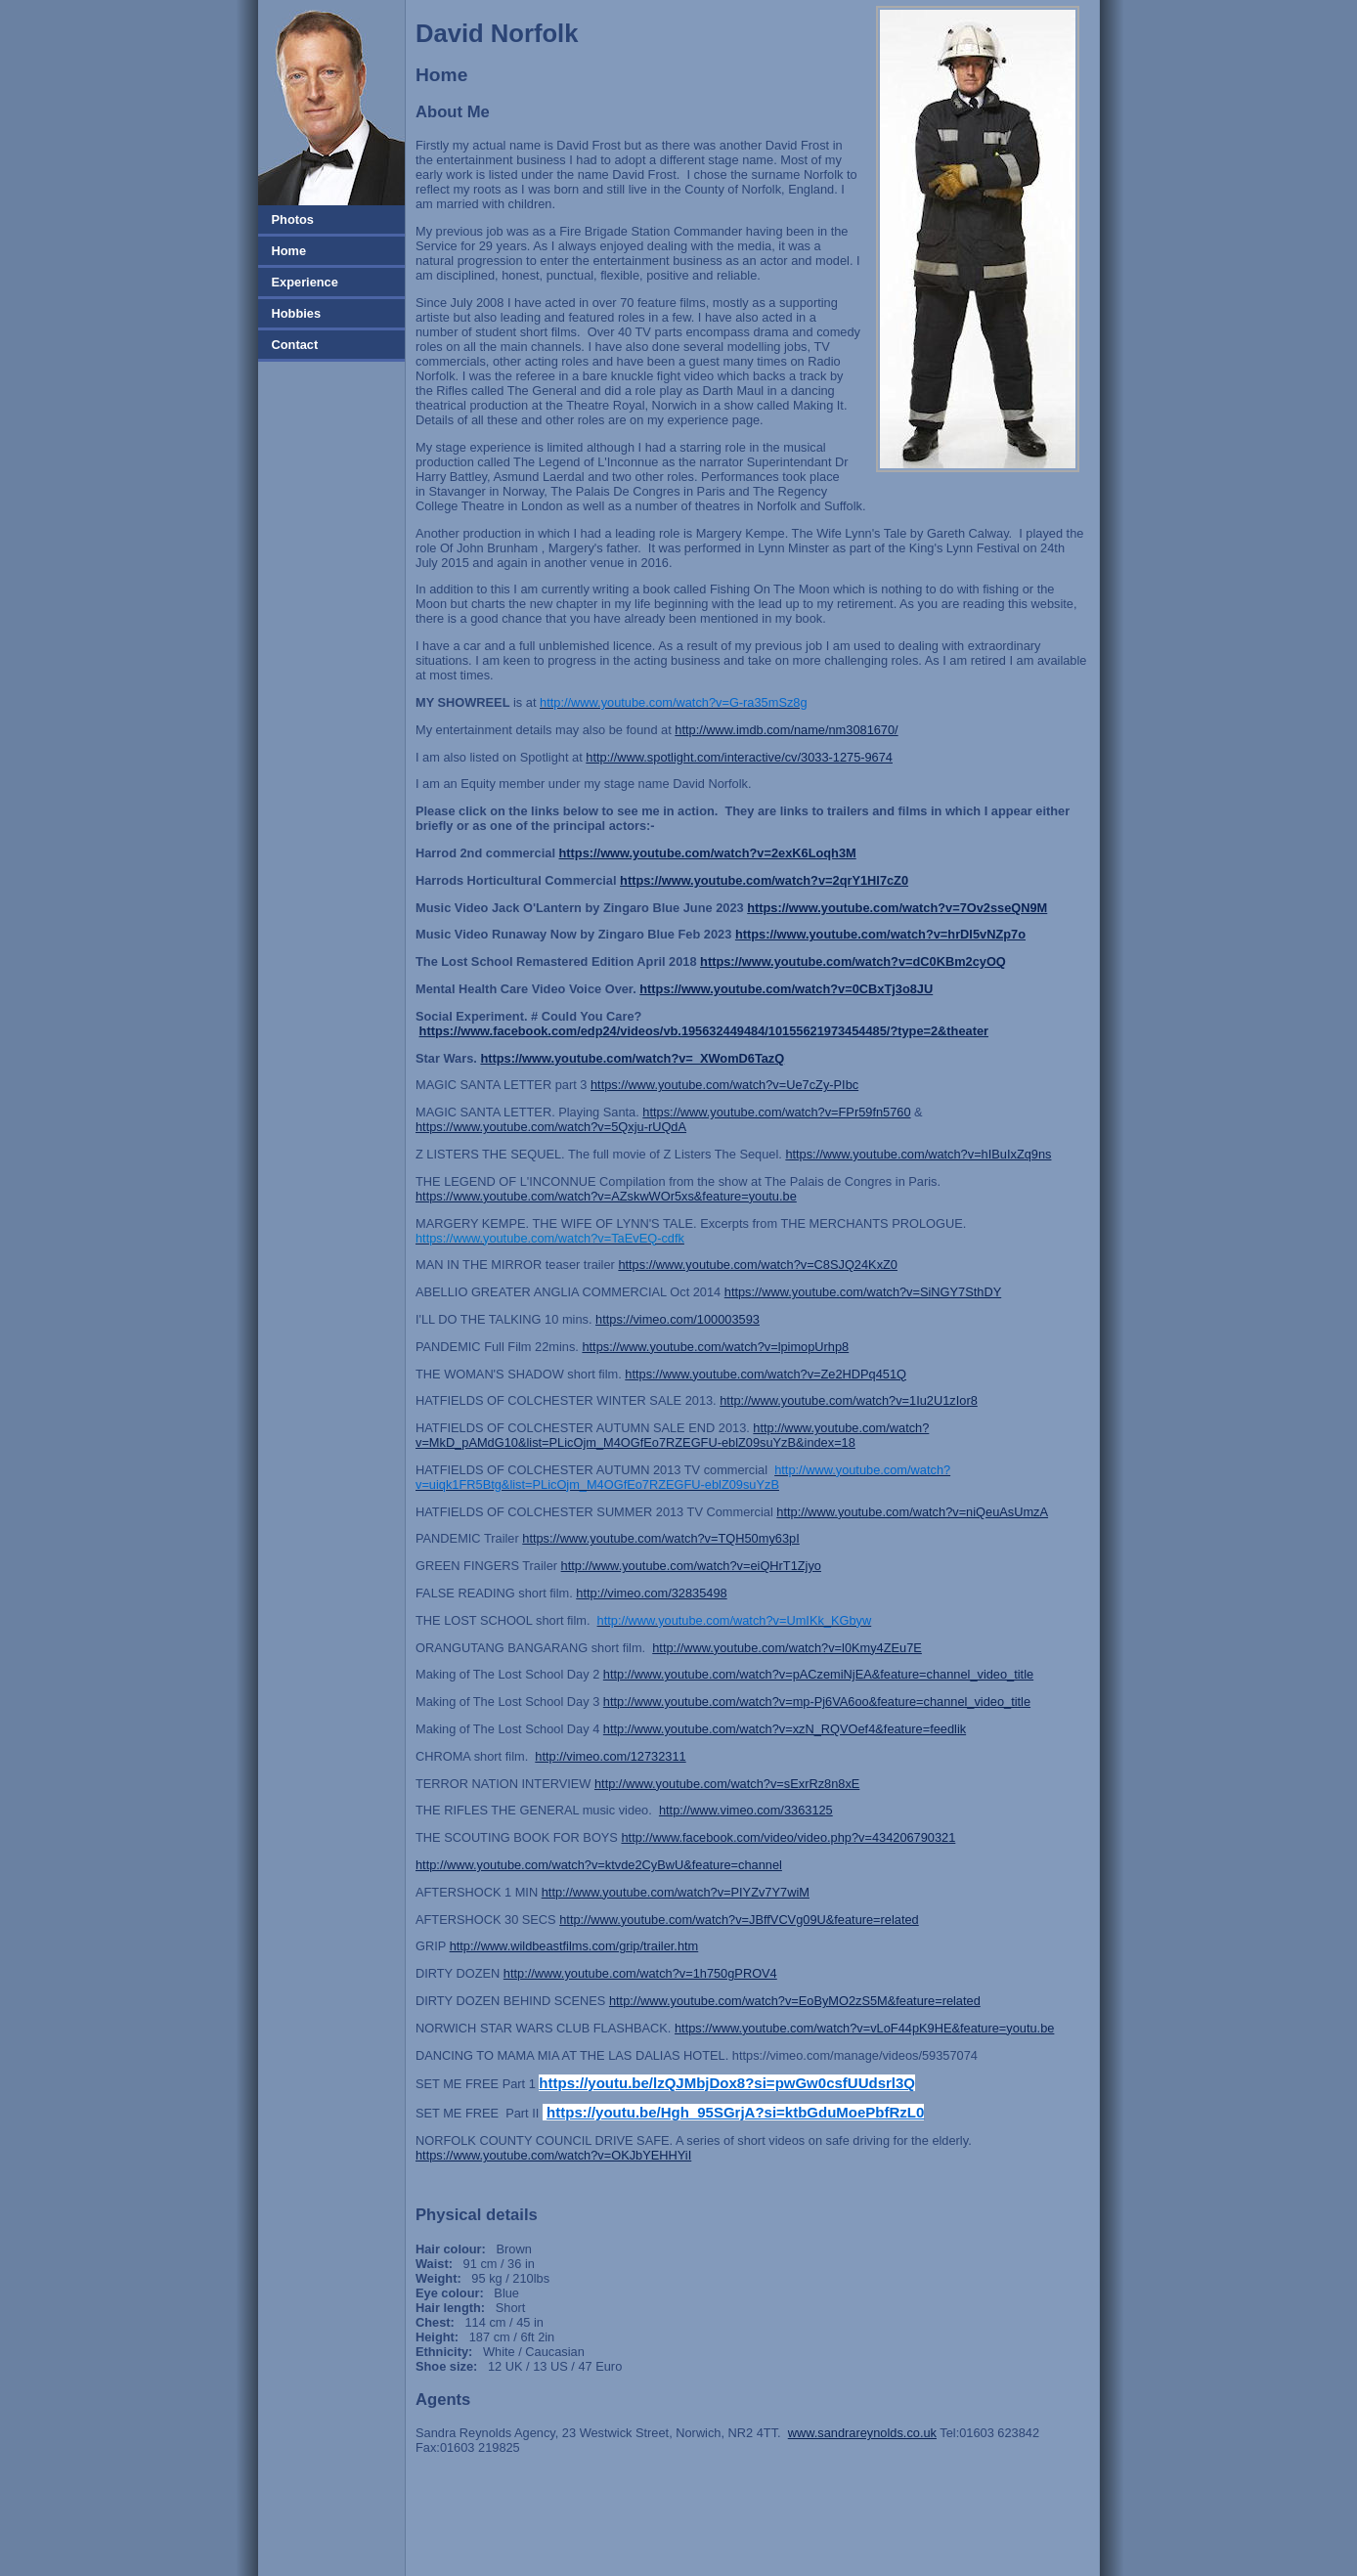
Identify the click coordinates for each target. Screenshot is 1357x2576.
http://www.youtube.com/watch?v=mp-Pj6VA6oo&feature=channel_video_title (816, 1701)
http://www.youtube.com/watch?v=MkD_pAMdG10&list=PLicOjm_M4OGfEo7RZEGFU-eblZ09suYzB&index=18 (672, 1435)
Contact (293, 344)
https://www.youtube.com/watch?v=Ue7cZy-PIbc (724, 1084)
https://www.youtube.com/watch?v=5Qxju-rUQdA (551, 1126)
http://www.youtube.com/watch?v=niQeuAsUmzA (912, 1512)
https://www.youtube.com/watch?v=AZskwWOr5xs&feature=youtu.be (606, 1196)
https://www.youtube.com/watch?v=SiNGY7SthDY (862, 1292)
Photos (291, 219)
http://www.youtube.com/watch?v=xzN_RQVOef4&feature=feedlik (784, 1729)
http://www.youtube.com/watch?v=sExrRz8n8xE (726, 1783)
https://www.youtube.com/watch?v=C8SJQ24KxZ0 (757, 1264)
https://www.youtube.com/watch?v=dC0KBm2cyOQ (853, 961)
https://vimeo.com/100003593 (677, 1319)
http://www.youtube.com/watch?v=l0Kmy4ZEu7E (787, 1647)
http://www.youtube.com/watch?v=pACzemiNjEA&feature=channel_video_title (818, 1674)
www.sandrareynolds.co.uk (862, 2432)
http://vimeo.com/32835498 (651, 1593)
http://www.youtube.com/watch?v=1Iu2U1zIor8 (849, 1400)
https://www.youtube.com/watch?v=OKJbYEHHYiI (553, 2155)
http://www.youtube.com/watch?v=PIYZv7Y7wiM (676, 1892)
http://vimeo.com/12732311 (610, 1756)
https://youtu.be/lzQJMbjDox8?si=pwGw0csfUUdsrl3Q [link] (727, 2082)
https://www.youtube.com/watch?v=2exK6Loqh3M (707, 853)
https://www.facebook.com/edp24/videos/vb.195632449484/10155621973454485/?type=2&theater (703, 1031)
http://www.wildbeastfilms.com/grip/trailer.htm (574, 1946)
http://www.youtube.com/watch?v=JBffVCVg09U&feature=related (739, 1919)
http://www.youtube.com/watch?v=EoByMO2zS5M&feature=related (795, 2000)
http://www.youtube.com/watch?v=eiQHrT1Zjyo (691, 1565)
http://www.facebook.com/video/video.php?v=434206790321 (788, 1837)
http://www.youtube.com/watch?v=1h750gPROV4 (640, 1973)
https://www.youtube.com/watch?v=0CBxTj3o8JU (786, 989)
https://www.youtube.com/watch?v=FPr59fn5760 (776, 1112)
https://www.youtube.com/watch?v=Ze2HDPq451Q (765, 1374)
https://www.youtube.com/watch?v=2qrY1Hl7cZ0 (764, 880)
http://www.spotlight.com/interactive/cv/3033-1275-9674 (739, 757)
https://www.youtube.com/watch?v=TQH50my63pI (660, 1538)
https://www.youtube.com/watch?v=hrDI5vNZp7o (880, 934)
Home (287, 250)
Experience (303, 282)
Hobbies (294, 313)
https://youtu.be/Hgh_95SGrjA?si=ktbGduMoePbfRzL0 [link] (735, 2112)
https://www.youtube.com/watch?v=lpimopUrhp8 (715, 1346)
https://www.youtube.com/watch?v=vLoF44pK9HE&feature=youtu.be (864, 2028)
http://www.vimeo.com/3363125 (746, 1810)
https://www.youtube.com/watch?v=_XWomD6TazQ (632, 1058)
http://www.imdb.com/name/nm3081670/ (786, 729)
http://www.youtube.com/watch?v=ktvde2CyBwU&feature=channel (599, 1864)
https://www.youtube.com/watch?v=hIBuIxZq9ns (918, 1154)
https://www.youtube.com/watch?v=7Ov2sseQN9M (897, 907)
